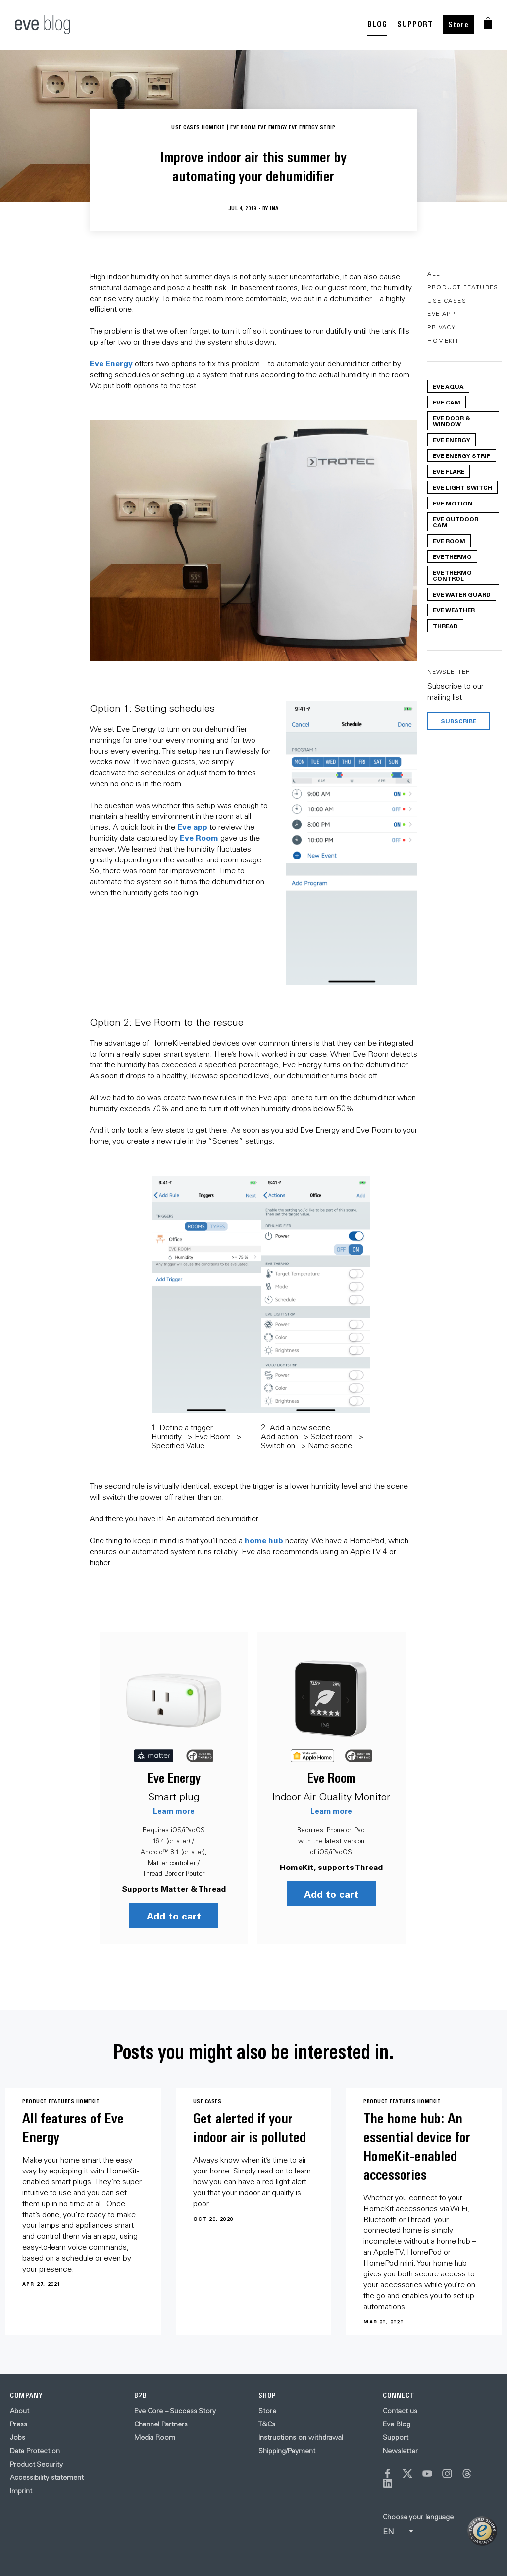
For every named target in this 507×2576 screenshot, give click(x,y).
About (19, 2410)
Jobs (17, 2436)
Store (458, 24)
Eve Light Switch (462, 487)
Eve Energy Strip (462, 455)
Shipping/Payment (286, 2450)
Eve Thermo (452, 556)
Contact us (400, 2410)
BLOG (377, 24)
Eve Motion (453, 503)
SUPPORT (415, 24)
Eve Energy (111, 363)
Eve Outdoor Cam (455, 522)
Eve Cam (446, 402)
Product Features (462, 287)
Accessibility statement (47, 2477)
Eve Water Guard (462, 594)
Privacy (441, 327)
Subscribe (458, 721)
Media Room (154, 2436)
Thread (445, 626)
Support (395, 2436)
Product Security (36, 2463)
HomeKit (443, 340)
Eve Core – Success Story (175, 2410)
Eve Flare (448, 471)
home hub (264, 1540)
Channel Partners (161, 2423)
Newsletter (400, 2450)
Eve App (441, 313)
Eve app (192, 826)
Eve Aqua (448, 386)
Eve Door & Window (451, 421)
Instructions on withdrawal (300, 2436)
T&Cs (266, 2423)
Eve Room (199, 837)
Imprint (21, 2490)
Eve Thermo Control (452, 575)
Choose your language (418, 2516)
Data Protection (35, 2450)
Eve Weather (454, 610)
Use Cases (446, 300)
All (433, 273)
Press (18, 2423)
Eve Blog (396, 2423)
